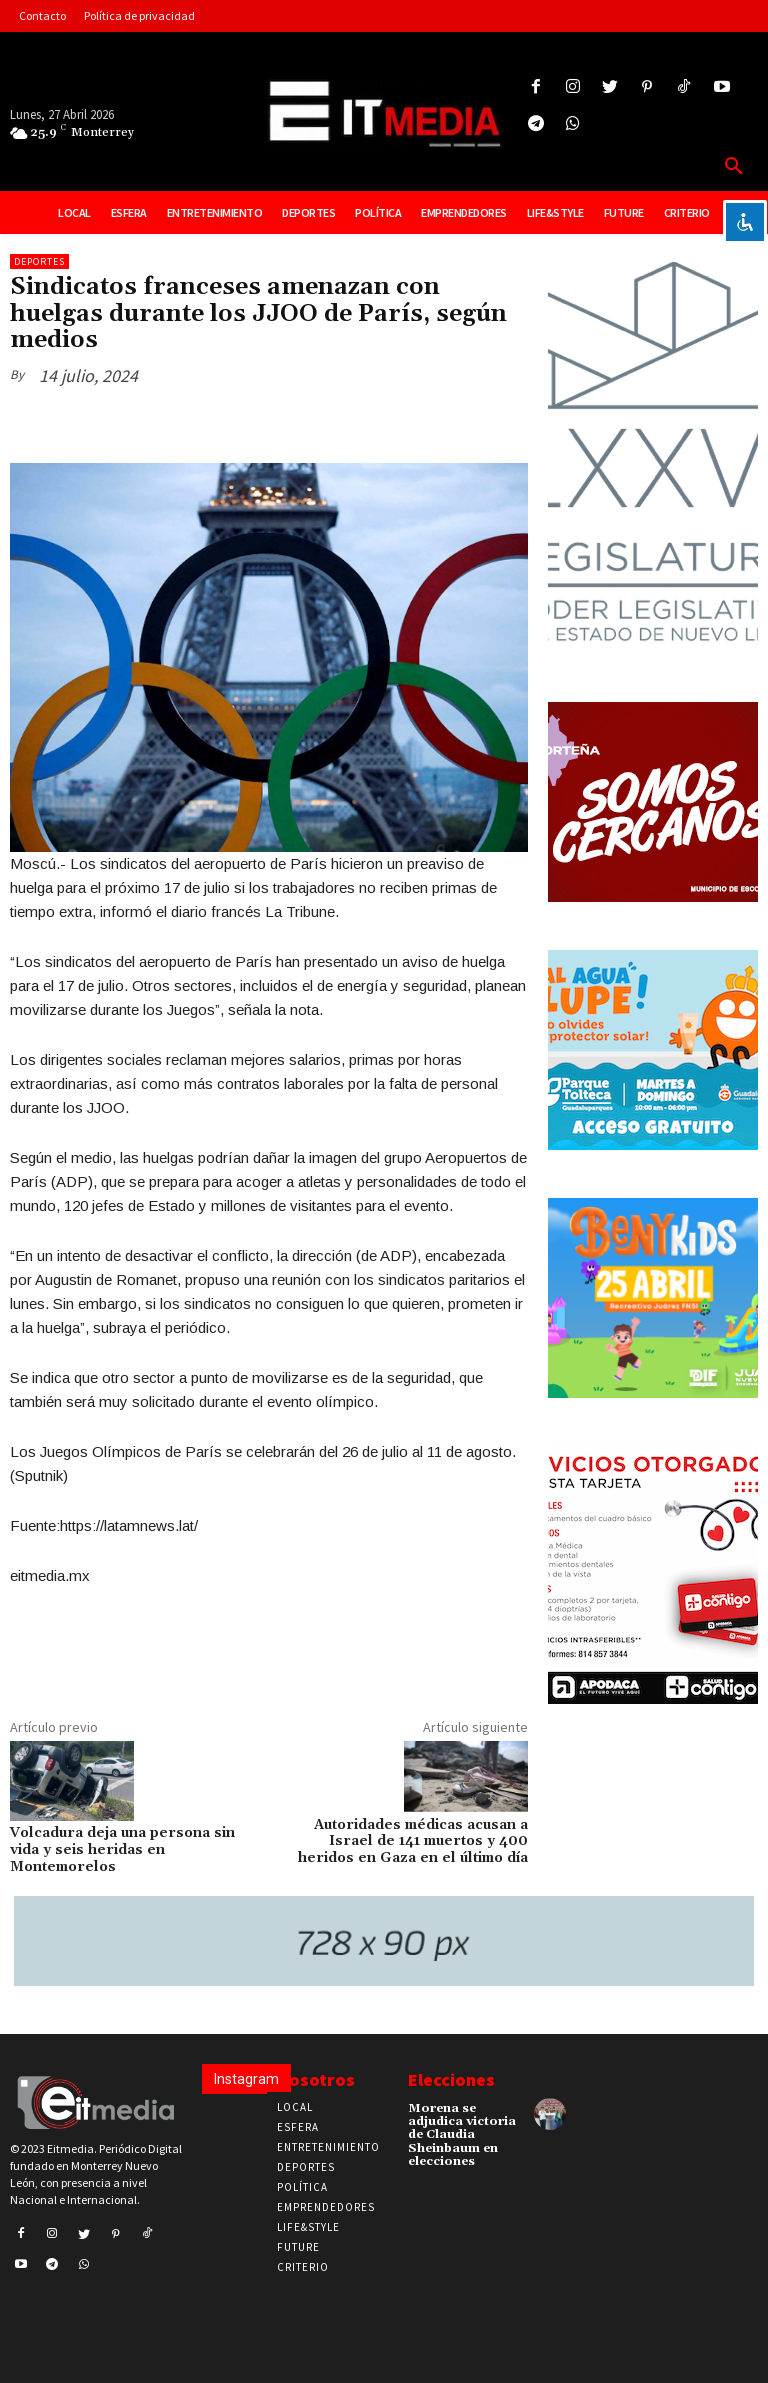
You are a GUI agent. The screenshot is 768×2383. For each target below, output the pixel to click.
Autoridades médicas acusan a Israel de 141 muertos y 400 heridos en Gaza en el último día (413, 1842)
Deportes (39, 261)
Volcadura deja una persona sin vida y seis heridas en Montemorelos (122, 1850)
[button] (734, 167)
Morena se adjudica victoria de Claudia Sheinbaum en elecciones (462, 2135)
